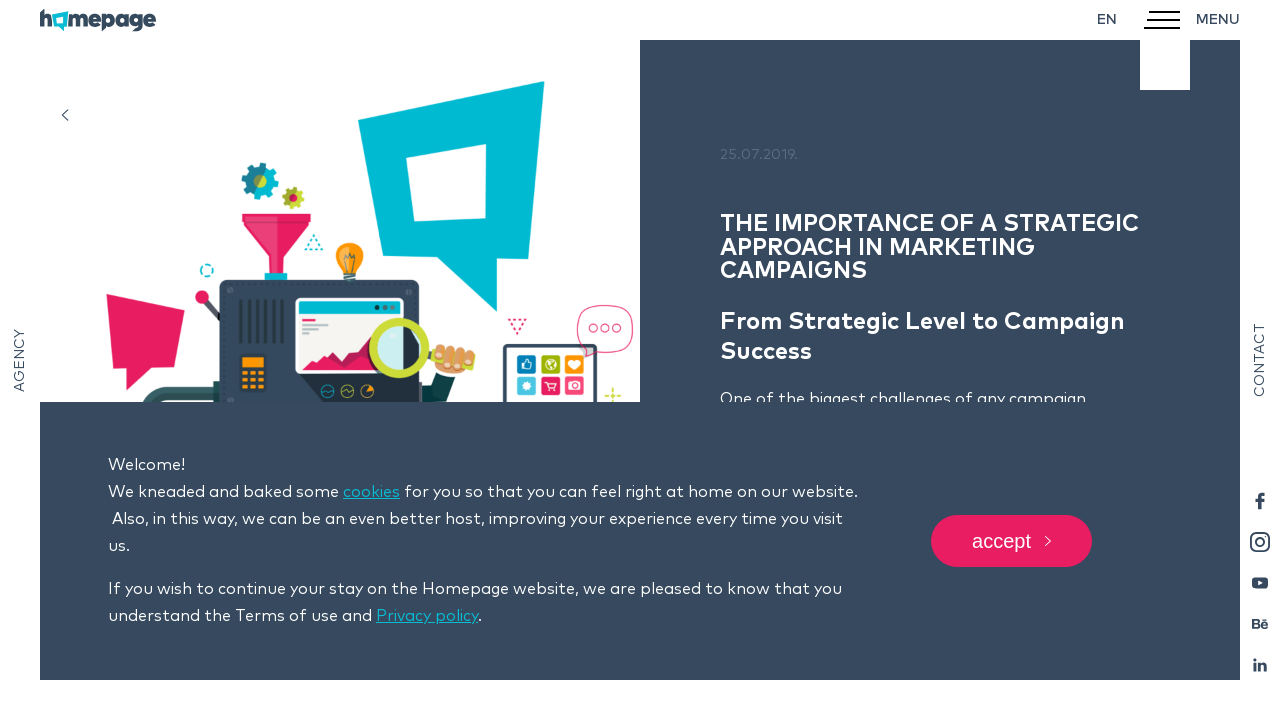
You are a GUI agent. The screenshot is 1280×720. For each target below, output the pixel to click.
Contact (1260, 360)
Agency (20, 360)
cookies (371, 492)
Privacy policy (427, 616)
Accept (1011, 541)
